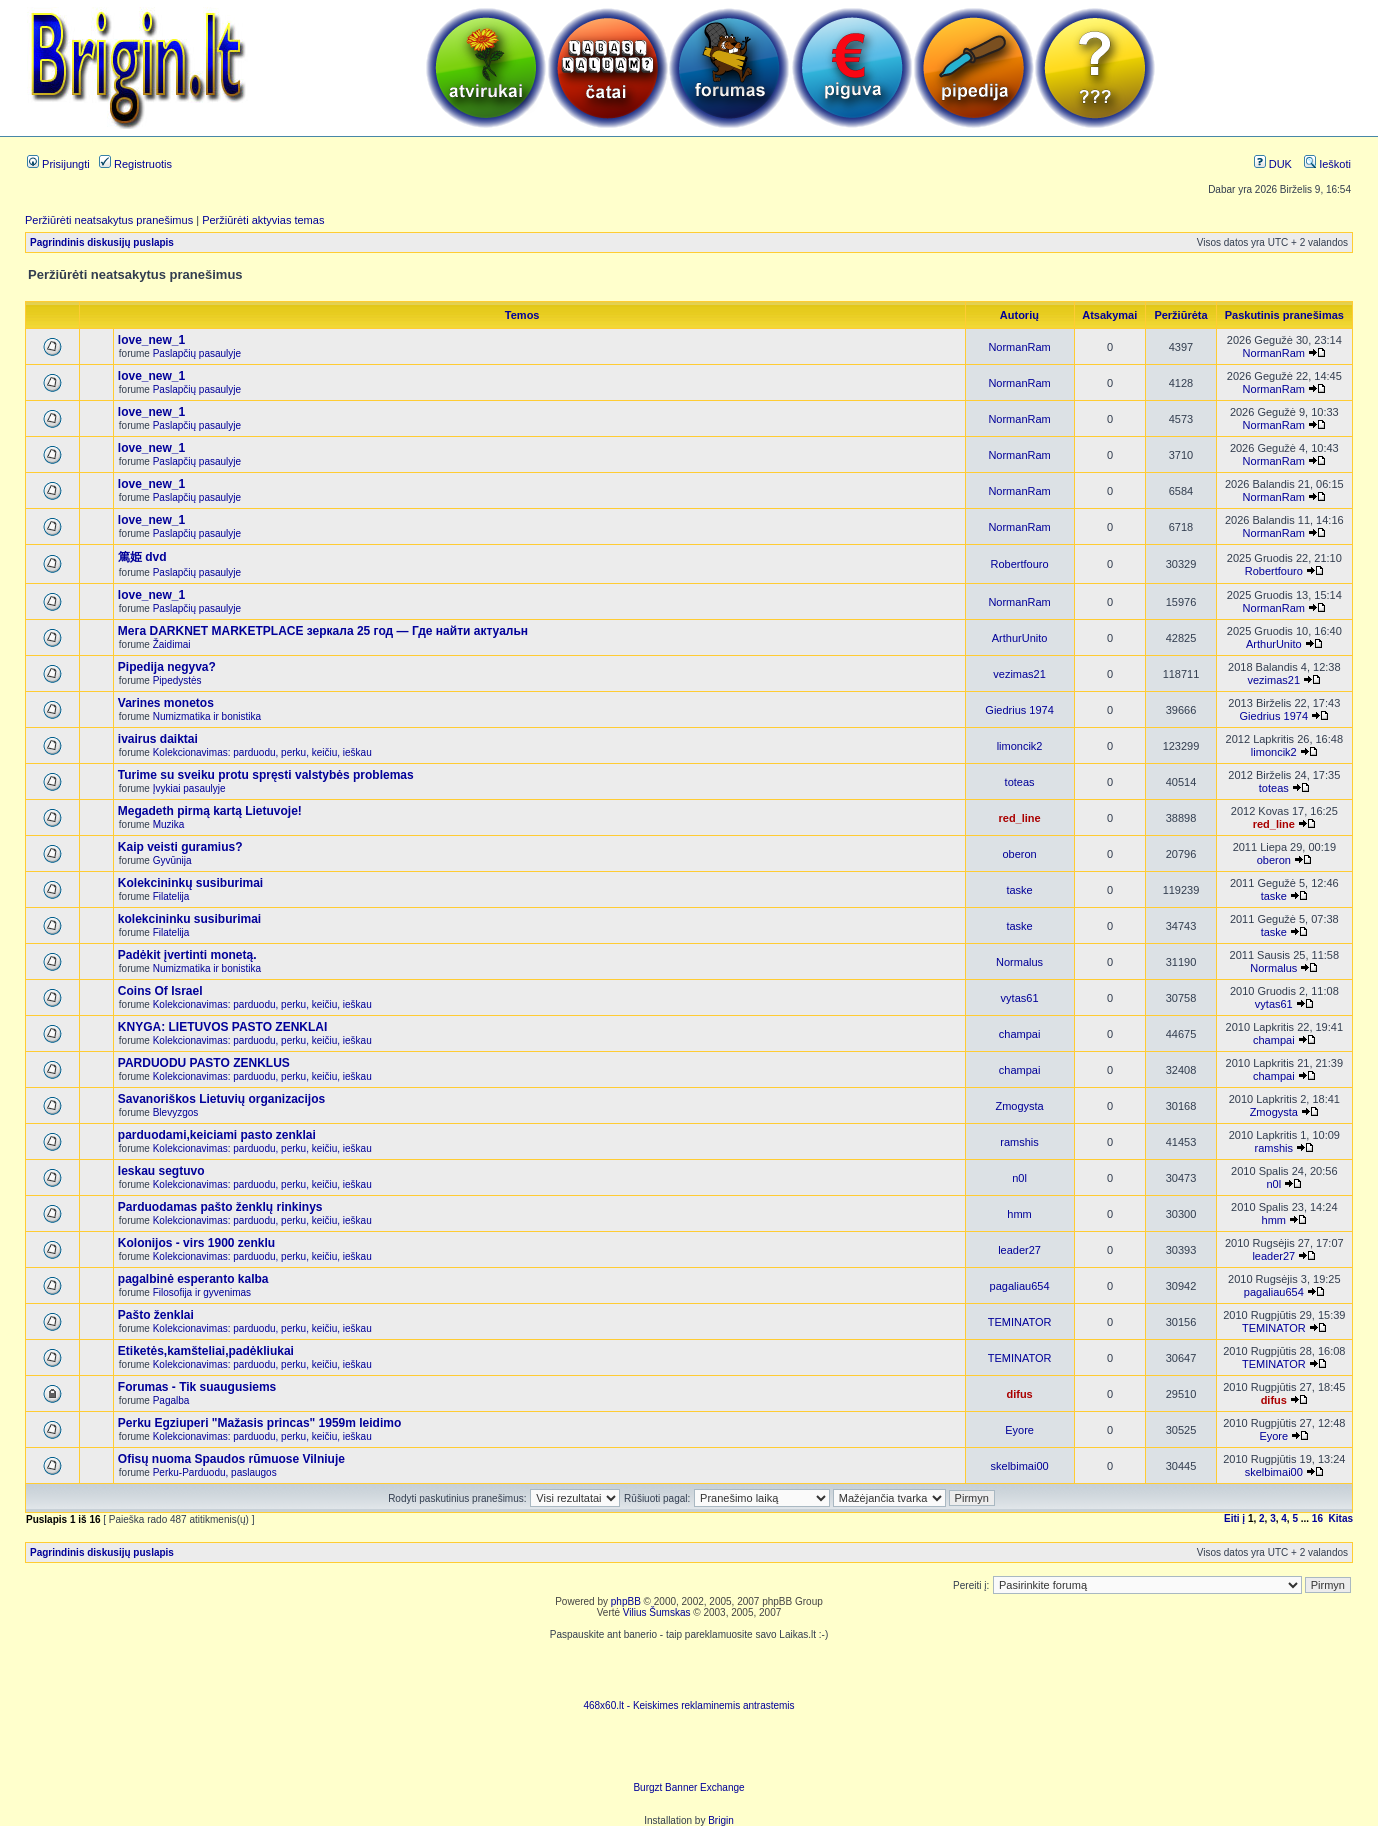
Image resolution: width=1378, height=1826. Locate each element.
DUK (1273, 164)
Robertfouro (1020, 564)
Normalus (1019, 962)
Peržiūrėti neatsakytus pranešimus (109, 220)
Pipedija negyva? (167, 667)
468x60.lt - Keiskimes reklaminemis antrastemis (688, 1705)
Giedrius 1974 (1019, 710)
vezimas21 (1019, 674)
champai (1020, 1034)
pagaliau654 (1020, 1286)
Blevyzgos (176, 1112)
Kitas (1341, 1518)
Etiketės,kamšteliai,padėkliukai (206, 1351)
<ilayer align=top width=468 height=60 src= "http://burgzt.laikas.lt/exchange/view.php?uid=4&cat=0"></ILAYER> (689, 1752)
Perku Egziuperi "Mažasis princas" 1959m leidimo (260, 1423)
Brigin (721, 1820)
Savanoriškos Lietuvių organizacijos (221, 1099)
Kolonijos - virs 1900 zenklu (196, 1243)
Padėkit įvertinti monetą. (187, 955)
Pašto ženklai (156, 1315)
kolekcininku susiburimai (189, 919)
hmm (1019, 1214)
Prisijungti (58, 164)
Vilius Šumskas (657, 1612)
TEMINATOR (1020, 1322)
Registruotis (135, 164)
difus (1019, 1394)
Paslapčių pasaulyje (197, 353)
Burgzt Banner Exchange (688, 1787)
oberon (1019, 854)
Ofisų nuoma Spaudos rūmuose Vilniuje (231, 1459)
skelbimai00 (1020, 1466)
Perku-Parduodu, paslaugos (215, 1472)
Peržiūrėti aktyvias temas (263, 220)
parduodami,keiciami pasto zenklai (217, 1135)
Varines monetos (166, 703)
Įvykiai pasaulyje (189, 788)
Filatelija (171, 896)
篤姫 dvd (142, 557)
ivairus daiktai (158, 739)
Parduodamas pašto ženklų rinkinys (220, 1207)
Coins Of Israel (160, 991)
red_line (1019, 818)
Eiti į (1234, 1518)
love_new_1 (151, 340)
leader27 (1019, 1250)
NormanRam (1019, 347)
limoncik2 (1020, 746)
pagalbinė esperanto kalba (193, 1279)
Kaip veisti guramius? (180, 847)
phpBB (626, 1601)
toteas (1020, 782)
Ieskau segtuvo (161, 1171)
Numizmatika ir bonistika (207, 716)
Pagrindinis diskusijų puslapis (102, 242)
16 (1317, 1518)
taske (1019, 890)
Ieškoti (1327, 164)
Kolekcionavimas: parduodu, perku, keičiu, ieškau (262, 752)
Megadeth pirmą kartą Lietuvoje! (210, 811)
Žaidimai (172, 644)
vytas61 (1020, 998)
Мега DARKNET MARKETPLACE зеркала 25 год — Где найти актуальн (323, 631)
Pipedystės (177, 680)
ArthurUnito (1020, 638)
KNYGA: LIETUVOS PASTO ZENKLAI (223, 1027)
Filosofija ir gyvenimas (202, 1292)
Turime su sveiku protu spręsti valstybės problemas (266, 775)
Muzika (169, 824)
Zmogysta (1019, 1106)
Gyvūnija (172, 860)
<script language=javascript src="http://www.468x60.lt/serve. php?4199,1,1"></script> (689, 1670)
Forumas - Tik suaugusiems (197, 1387)
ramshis (1019, 1142)
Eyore (1019, 1430)
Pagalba (171, 1400)
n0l (1019, 1178)
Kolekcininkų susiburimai (190, 883)
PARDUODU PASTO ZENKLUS (204, 1063)
